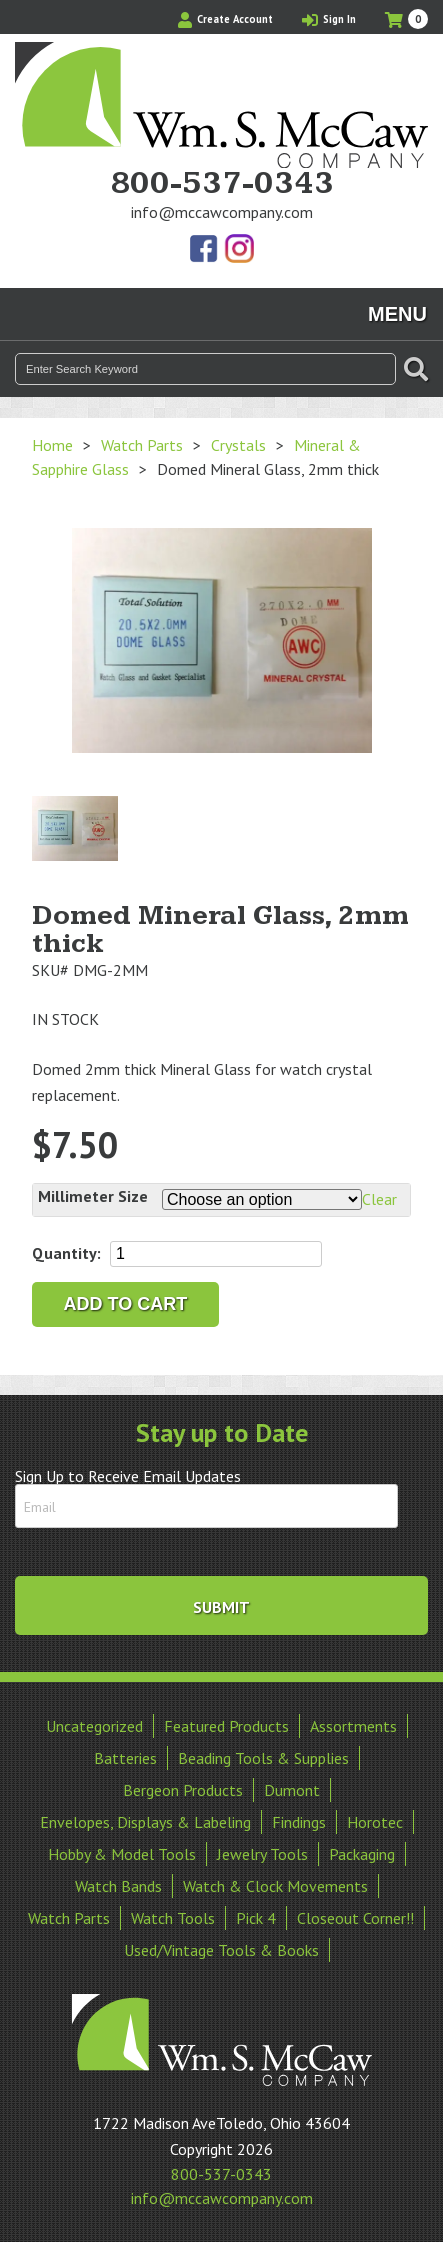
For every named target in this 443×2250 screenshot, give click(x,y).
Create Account (225, 19)
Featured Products (226, 1726)
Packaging (362, 1854)
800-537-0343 (222, 184)
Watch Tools (173, 1918)
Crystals (238, 445)
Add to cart (126, 1304)
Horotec (375, 1822)
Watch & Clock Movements (275, 1886)
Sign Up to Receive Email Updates (128, 1476)
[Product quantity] (216, 1254)
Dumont (292, 1790)
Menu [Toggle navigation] (397, 314)
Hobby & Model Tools (122, 1854)
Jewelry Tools (262, 1854)
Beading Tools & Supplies (263, 1758)
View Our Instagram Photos (239, 250)
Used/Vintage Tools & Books (221, 1950)
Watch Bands (118, 1886)
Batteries (125, 1758)
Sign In (329, 19)
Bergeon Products (183, 1790)
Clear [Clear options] (379, 1199)
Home (52, 445)
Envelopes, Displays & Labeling (145, 1822)
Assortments (353, 1726)
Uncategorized (94, 1726)
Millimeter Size (93, 1196)
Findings (299, 1822)
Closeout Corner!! (355, 1918)
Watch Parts (142, 445)
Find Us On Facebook (205, 250)
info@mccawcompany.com (222, 212)
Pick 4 (256, 1918)
